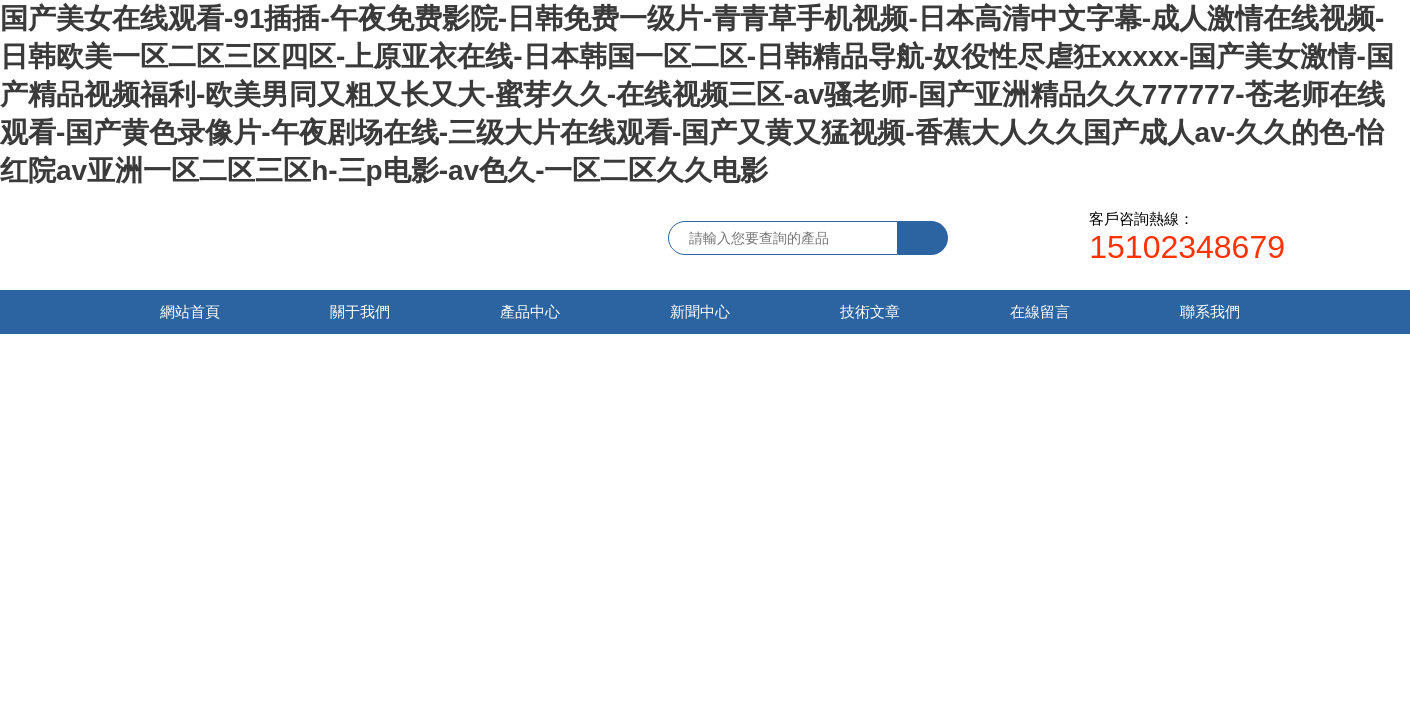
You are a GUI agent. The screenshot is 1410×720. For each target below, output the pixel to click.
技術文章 (870, 311)
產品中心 (530, 311)
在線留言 (1040, 311)
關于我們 (360, 311)
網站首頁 (190, 311)
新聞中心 (700, 311)
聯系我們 (1210, 311)
